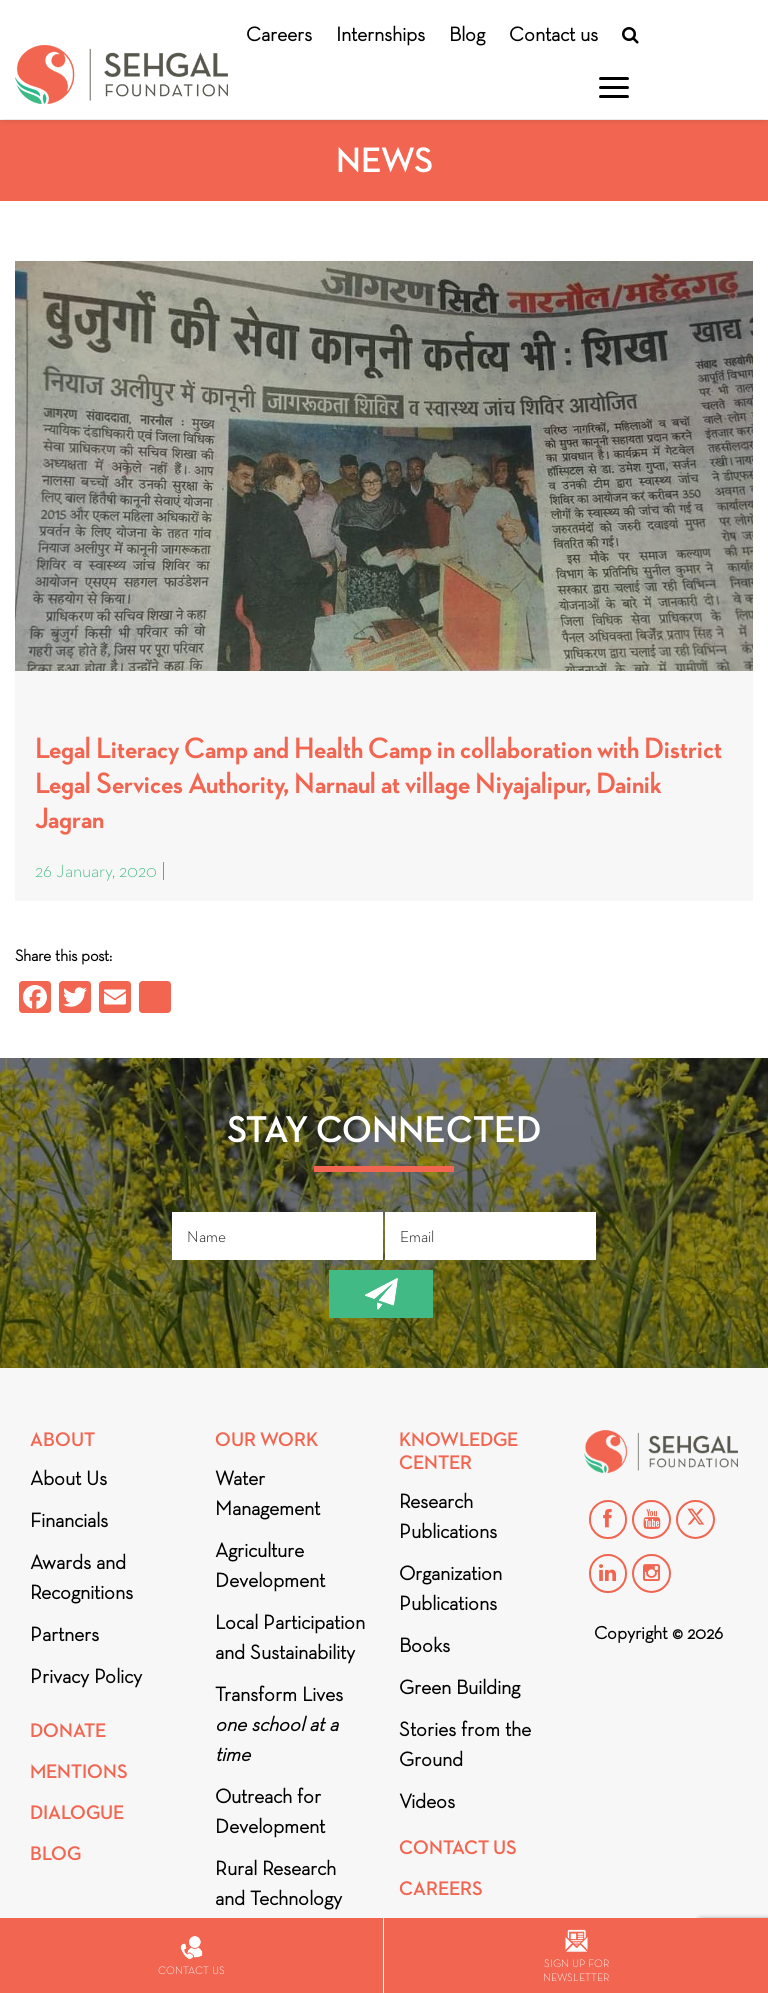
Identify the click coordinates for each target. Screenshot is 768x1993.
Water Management (267, 1493)
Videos (427, 1801)
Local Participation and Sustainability (290, 1637)
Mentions (79, 1771)
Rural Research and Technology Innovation (278, 1898)
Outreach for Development (270, 1811)
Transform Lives (279, 1724)
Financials (69, 1520)
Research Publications (448, 1516)
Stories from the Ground (465, 1744)
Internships (380, 34)
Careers (279, 34)
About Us (68, 1478)
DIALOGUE (77, 1812)
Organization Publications (450, 1588)
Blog (467, 34)
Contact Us (458, 1847)
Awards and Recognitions (81, 1577)
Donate (68, 1730)
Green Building (459, 1687)
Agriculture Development (270, 1565)
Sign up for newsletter (576, 1956)
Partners (64, 1634)
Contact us (553, 34)
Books (424, 1645)
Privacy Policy (86, 1676)
